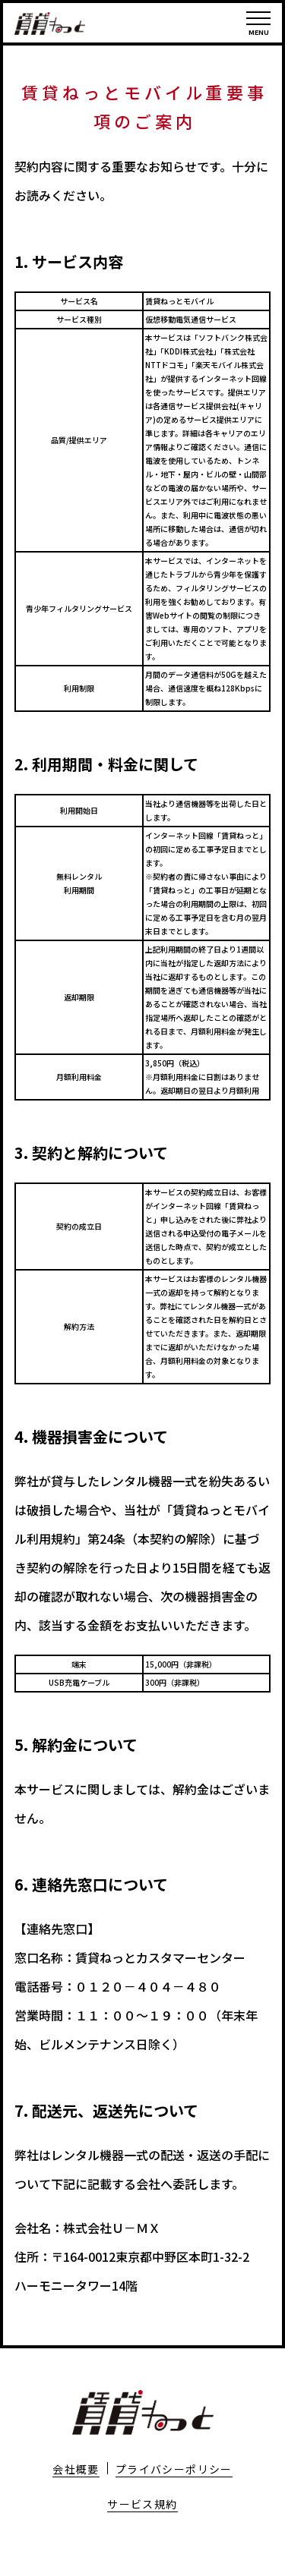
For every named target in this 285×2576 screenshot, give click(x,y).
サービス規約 (142, 2503)
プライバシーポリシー (174, 2469)
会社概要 (76, 2469)
